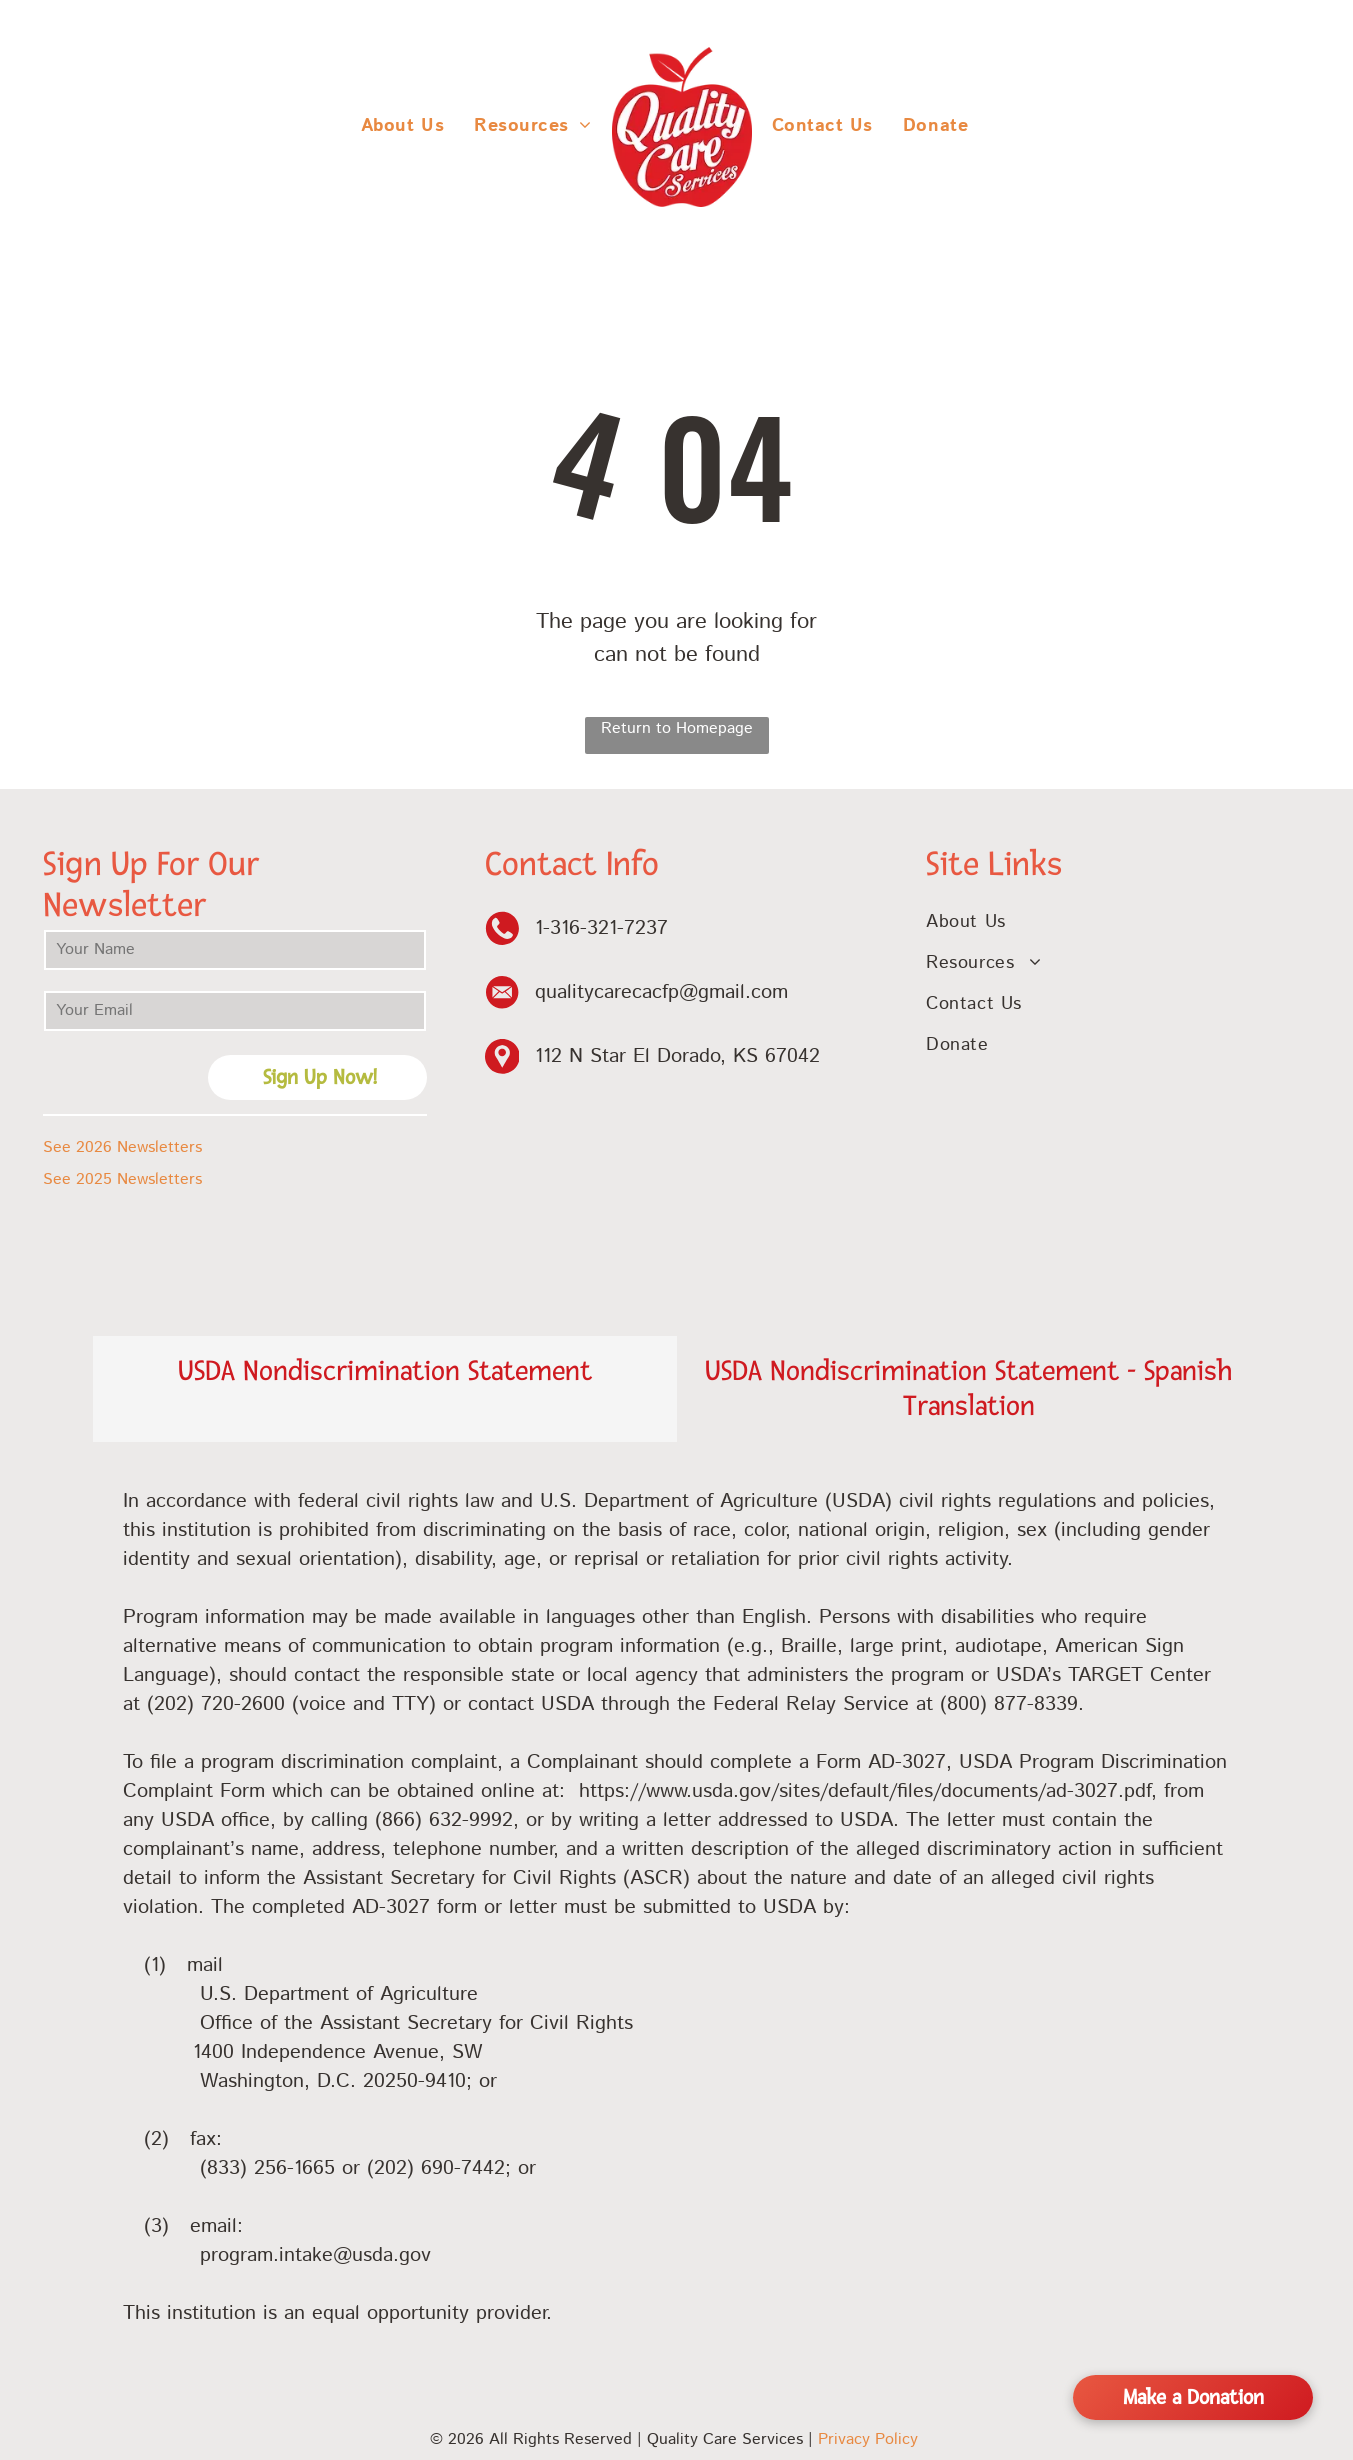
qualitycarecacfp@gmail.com (661, 992)
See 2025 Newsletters (122, 1179)
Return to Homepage (677, 728)
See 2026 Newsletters (122, 1147)
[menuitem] (402, 126)
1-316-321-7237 (601, 928)
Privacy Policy (868, 2439)
